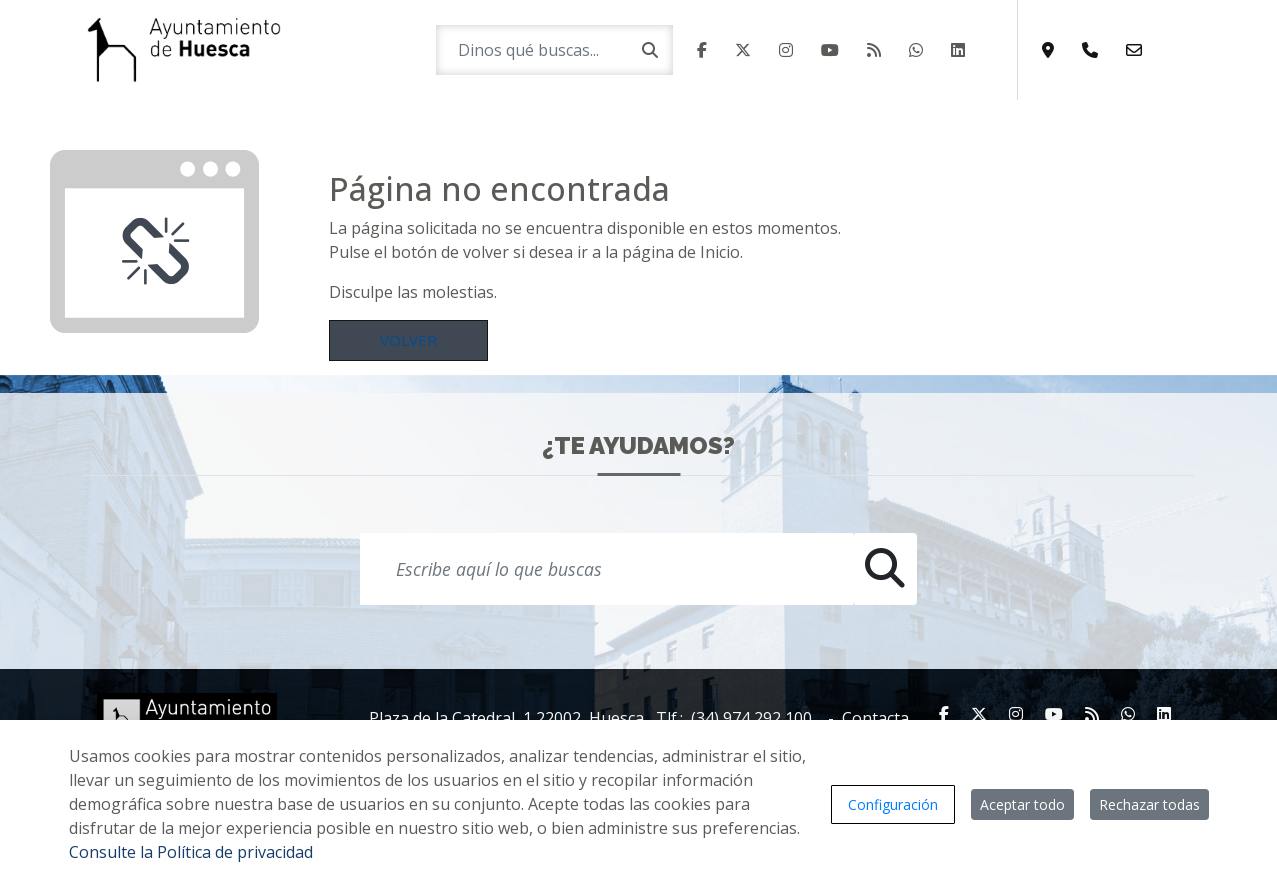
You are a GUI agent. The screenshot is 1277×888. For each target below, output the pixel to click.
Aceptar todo (1022, 804)
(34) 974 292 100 (751, 718)
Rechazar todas (1149, 804)
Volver (408, 340)
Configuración (893, 804)
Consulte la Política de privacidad (191, 852)
